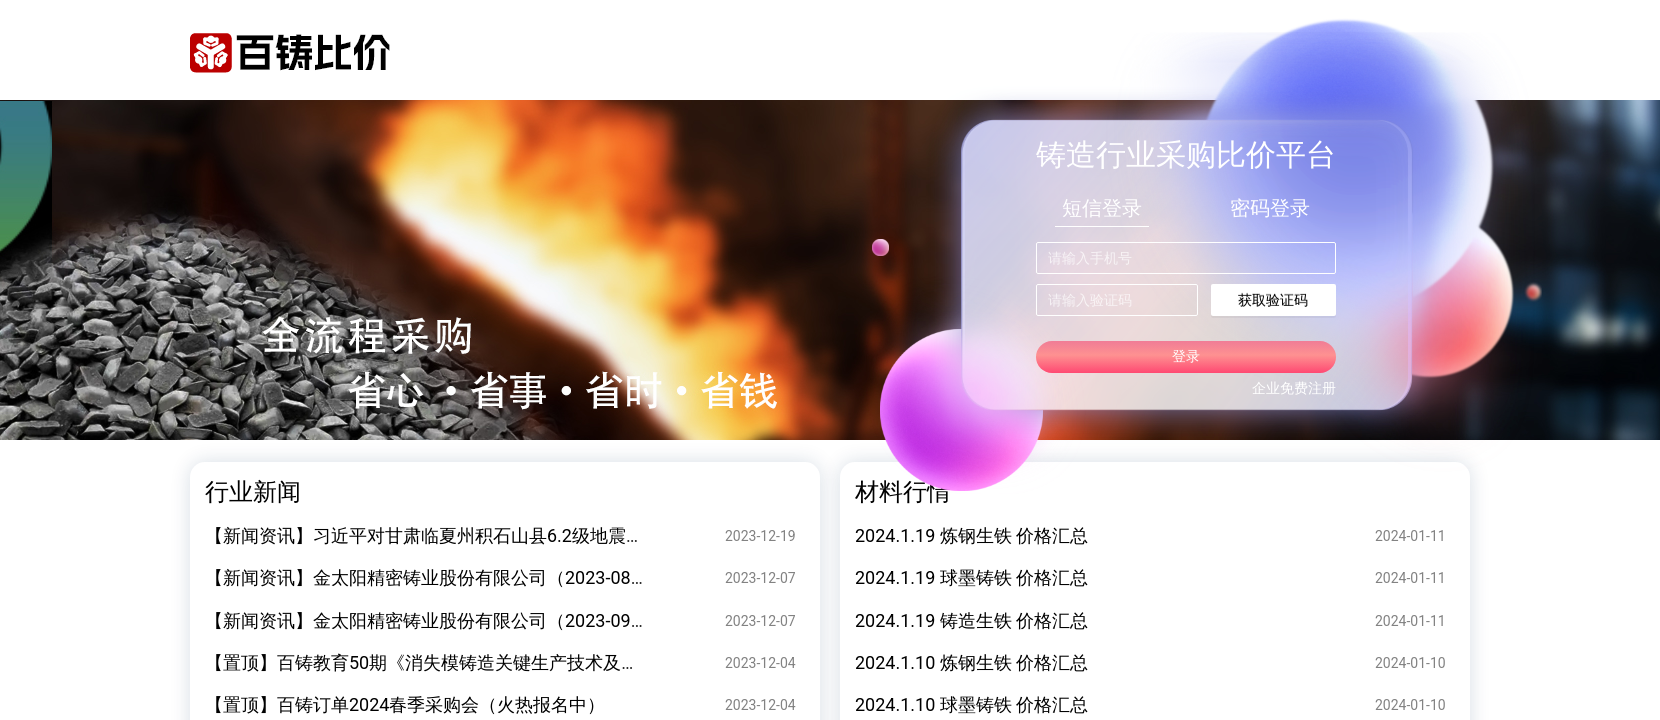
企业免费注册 (1294, 388)
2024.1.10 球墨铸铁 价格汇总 (971, 704)
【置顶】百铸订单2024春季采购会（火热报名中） (405, 704)
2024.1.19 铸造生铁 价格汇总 (971, 620)
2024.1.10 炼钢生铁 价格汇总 (971, 662)
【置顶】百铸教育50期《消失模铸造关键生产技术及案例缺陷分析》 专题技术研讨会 (541, 662)
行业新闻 (253, 492)
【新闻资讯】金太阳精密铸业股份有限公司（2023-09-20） (439, 620)
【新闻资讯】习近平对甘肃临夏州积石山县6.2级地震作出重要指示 (469, 535)
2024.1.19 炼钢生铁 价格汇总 (971, 535)
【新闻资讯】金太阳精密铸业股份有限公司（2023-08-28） (439, 577)
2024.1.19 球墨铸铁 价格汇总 (971, 577)
